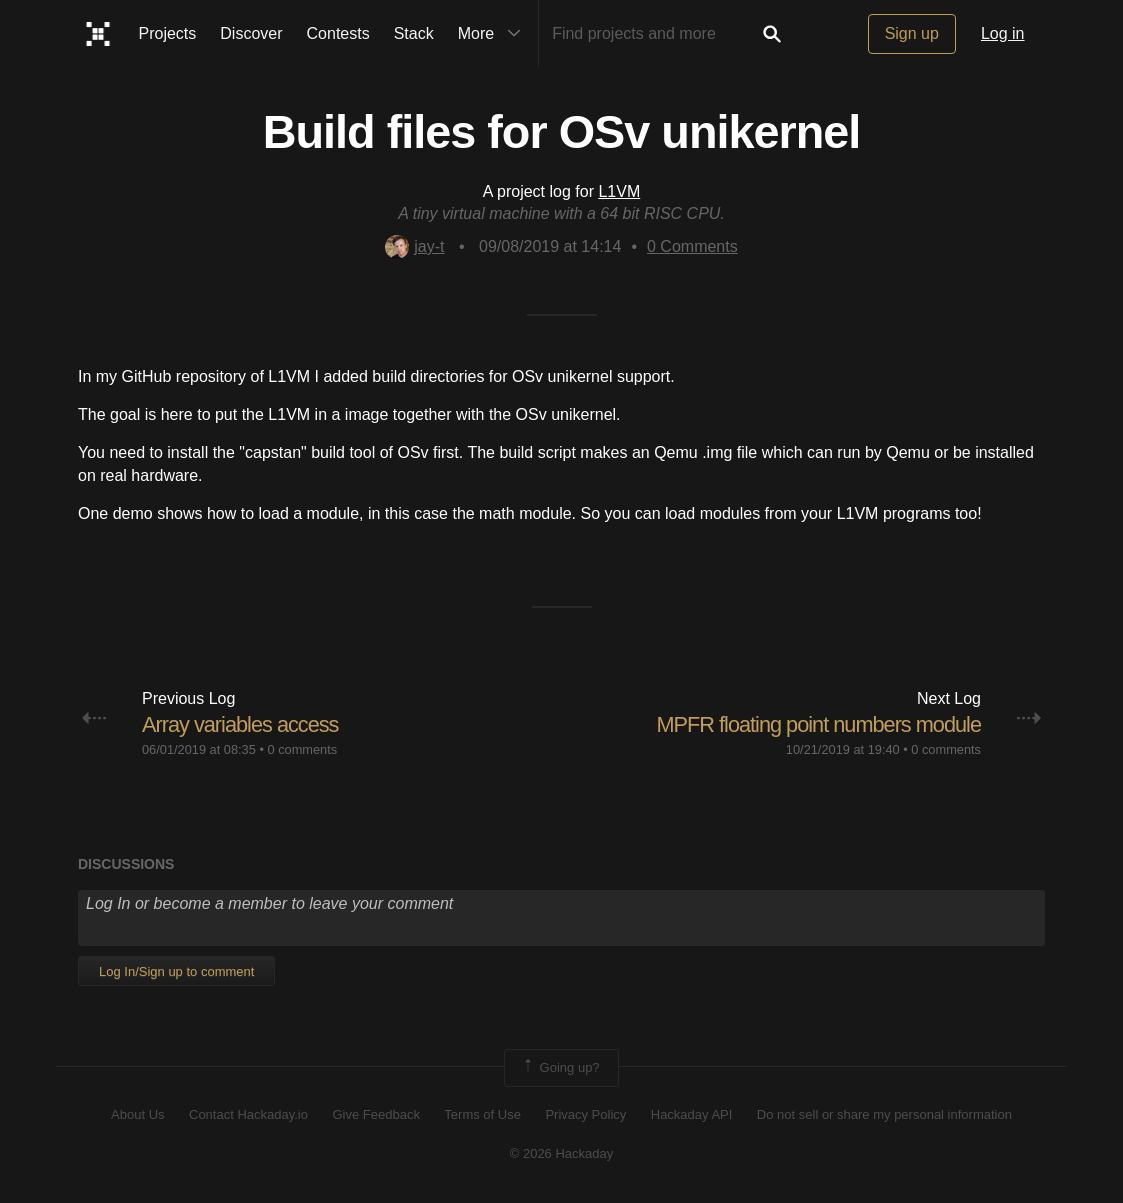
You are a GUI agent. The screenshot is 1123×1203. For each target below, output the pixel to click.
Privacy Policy (585, 1114)
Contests (338, 33)
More (494, 34)
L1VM (619, 191)
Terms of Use (482, 1114)
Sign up (912, 33)
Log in (1003, 33)
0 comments (302, 749)
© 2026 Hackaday (562, 1153)
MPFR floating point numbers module (816, 724)
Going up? (560, 1068)
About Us (137, 1114)
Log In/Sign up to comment (176, 971)
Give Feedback (375, 1114)
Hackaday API (692, 1114)
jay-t (414, 246)
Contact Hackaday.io (248, 1114)
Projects (168, 33)
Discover (251, 33)
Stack (414, 33)
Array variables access (241, 724)
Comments (692, 246)
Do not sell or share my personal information (884, 1114)
